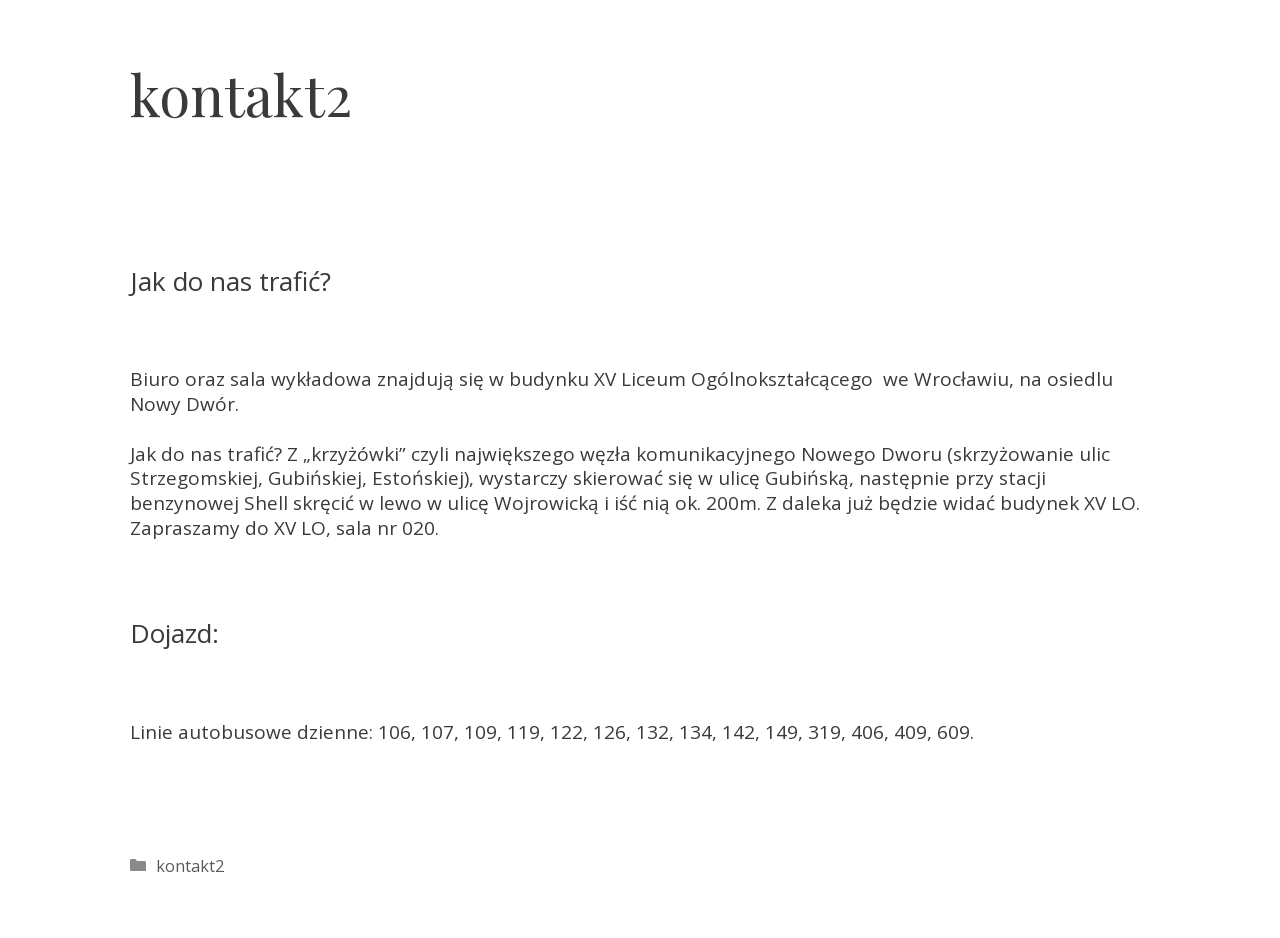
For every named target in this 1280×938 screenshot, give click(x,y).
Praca (1127, 80)
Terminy (929, 80)
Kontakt (1225, 80)
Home (641, 80)
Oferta (824, 80)
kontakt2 (190, 866)
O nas (731, 80)
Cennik (1034, 80)
